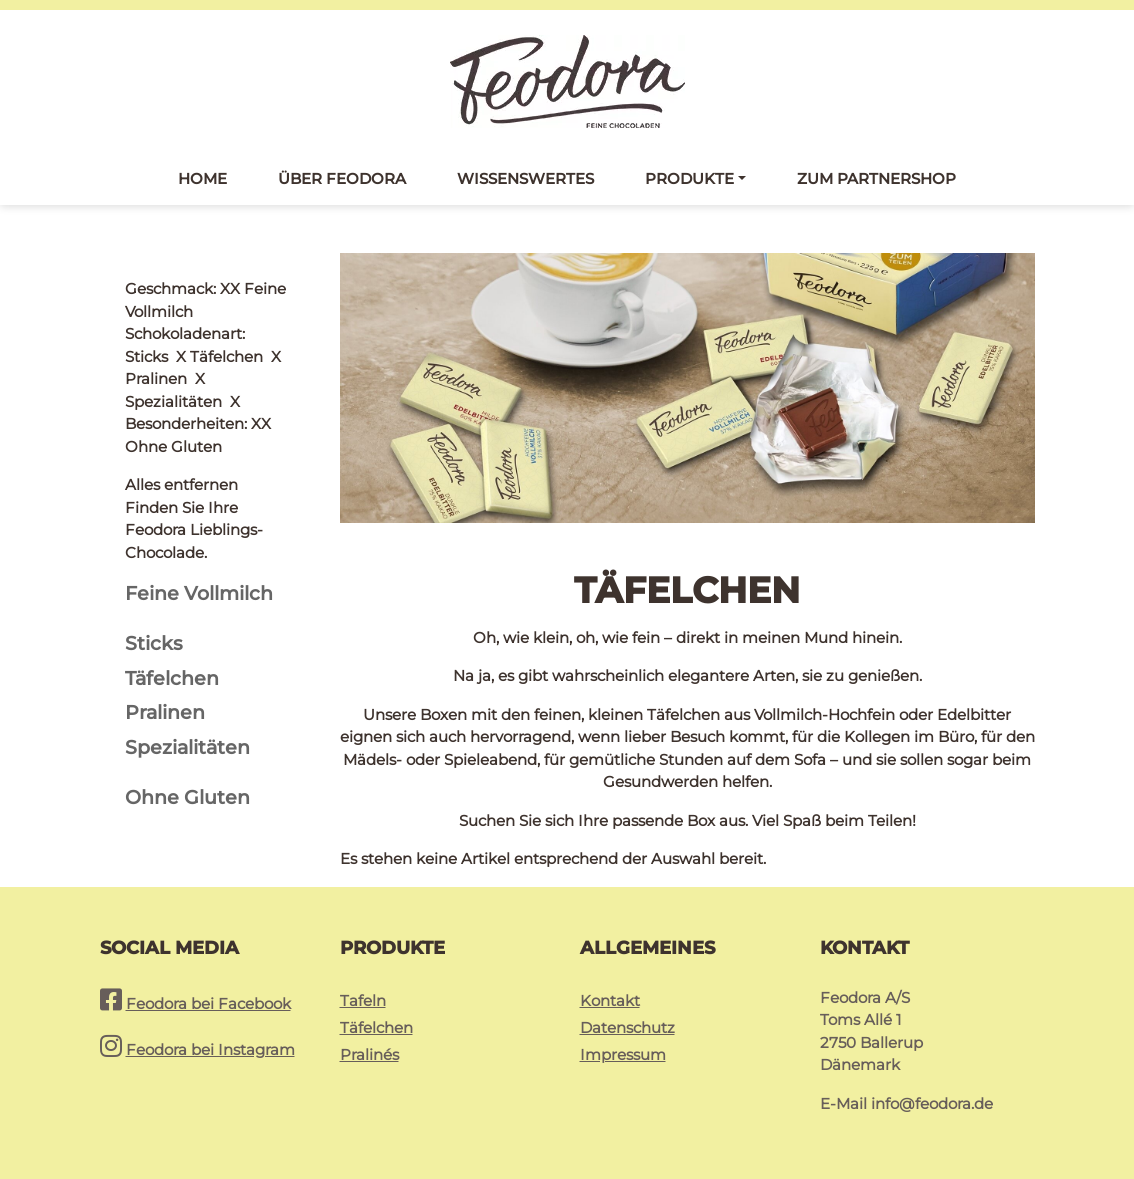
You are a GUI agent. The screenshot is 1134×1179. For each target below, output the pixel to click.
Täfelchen (376, 1027)
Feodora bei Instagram (210, 1049)
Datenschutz (627, 1027)
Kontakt (610, 1000)
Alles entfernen (181, 288)
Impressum (623, 1054)
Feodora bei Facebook (208, 1003)
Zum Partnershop (876, 178)
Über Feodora (342, 178)
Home (202, 178)
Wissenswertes (525, 178)
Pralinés (369, 1054)
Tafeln (363, 1000)
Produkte (689, 178)
